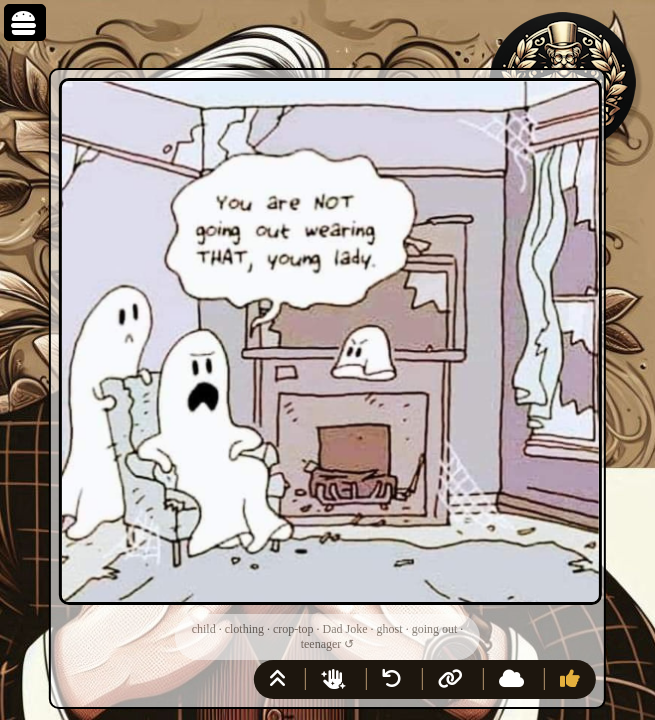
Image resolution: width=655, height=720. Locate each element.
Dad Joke (345, 629)
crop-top (293, 629)
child (204, 629)
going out (435, 629)
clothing (244, 629)
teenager (321, 644)
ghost (390, 629)
